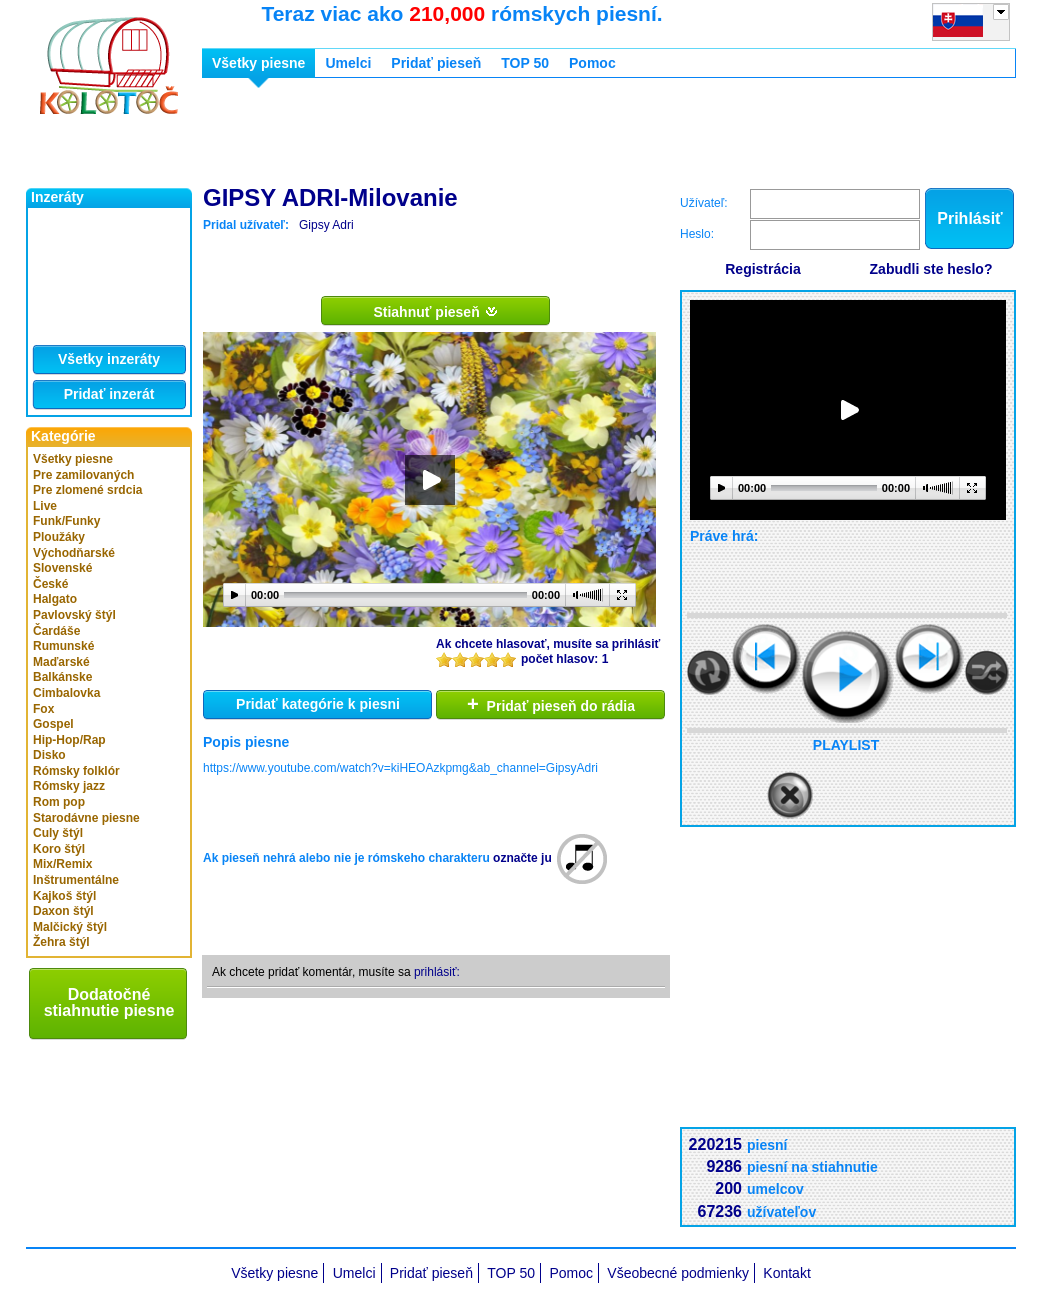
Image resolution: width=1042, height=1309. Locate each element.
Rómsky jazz (69, 786)
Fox (43, 709)
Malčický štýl (70, 927)
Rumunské (63, 646)
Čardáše (56, 631)
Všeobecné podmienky (678, 1273)
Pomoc (592, 63)
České (50, 584)
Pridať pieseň (436, 63)
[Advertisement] (566, 138)
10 (508, 659)
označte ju (522, 858)
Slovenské (62, 568)
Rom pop (59, 802)
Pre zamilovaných (83, 475)
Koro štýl (59, 849)
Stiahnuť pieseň (435, 311)
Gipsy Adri (326, 225)
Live (45, 506)
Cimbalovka (66, 693)
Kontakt (786, 1273)
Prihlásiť (969, 218)
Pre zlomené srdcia (87, 490)
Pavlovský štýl (74, 615)
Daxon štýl (63, 911)
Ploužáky (59, 537)
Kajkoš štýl (64, 896)
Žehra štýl (61, 942)
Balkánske (62, 677)
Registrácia (762, 269)
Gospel (53, 724)
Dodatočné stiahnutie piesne (109, 1002)
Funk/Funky (66, 521)
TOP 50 (525, 63)
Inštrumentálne (76, 880)
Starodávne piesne (86, 818)
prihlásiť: (437, 972)
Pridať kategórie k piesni (318, 704)
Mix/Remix (62, 864)
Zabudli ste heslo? (931, 269)
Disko (49, 755)
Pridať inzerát (109, 394)
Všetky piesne (73, 459)
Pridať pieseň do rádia (551, 704)
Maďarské (61, 662)
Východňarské (74, 553)
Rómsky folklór (76, 771)
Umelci (348, 63)
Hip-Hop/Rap (69, 740)
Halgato (55, 599)
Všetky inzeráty (109, 359)
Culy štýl (58, 833)
